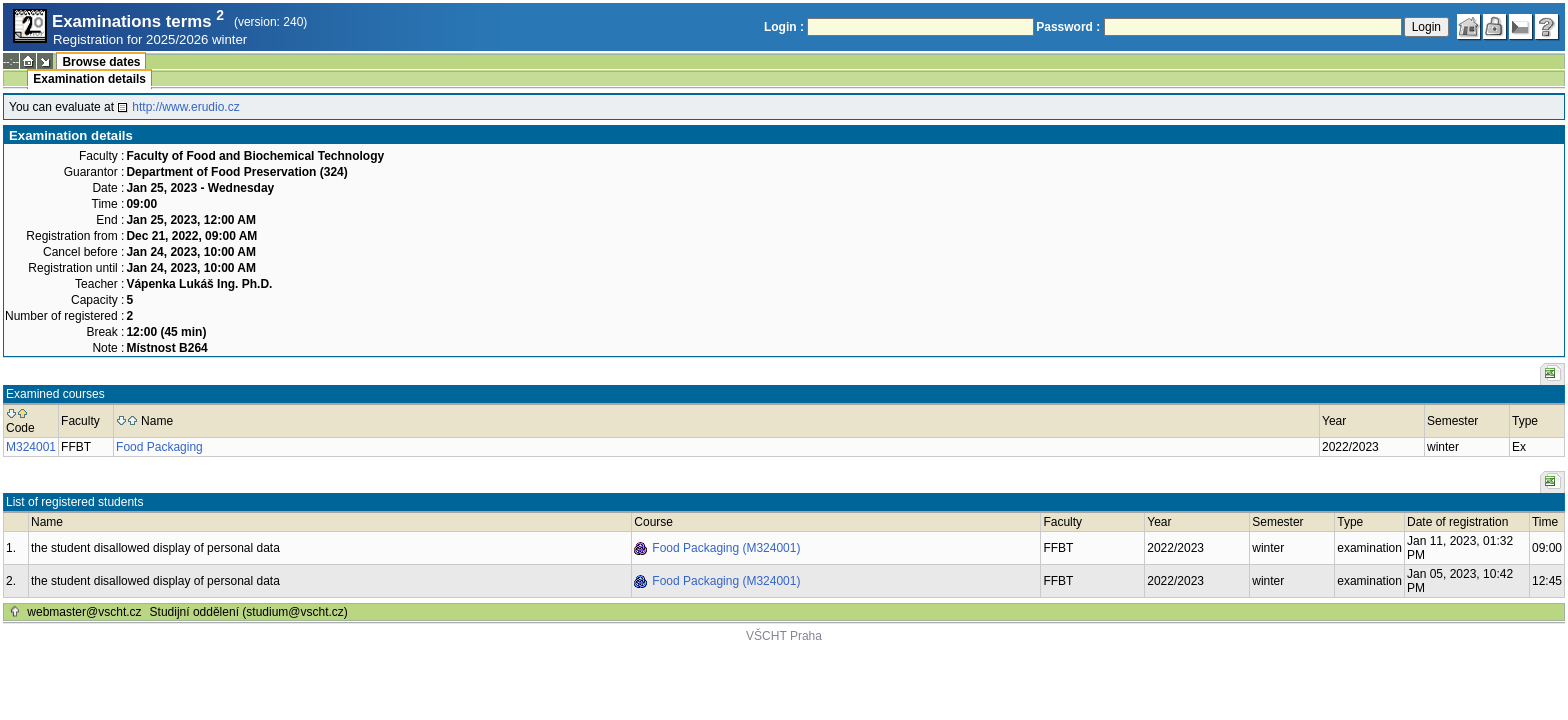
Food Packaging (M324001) (726, 548)
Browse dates (101, 62)
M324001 (31, 447)
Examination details (89, 79)
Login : (784, 27)
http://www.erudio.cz (185, 107)
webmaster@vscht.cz (84, 612)
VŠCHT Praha (784, 636)
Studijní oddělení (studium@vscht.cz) (249, 612)
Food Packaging (159, 447)
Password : (1068, 27)
